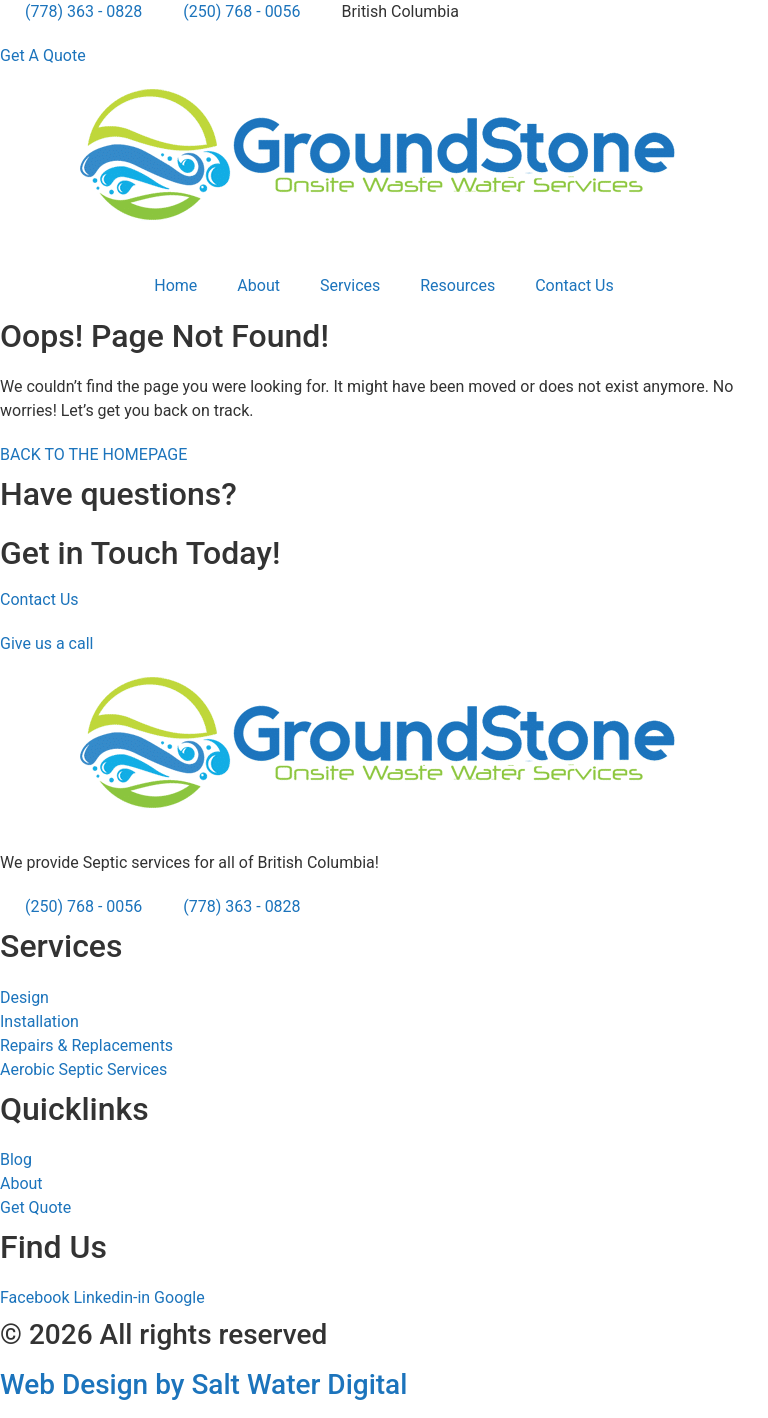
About (258, 285)
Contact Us (574, 285)
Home (175, 285)
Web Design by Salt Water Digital (203, 1384)
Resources (457, 285)
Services (350, 285)
